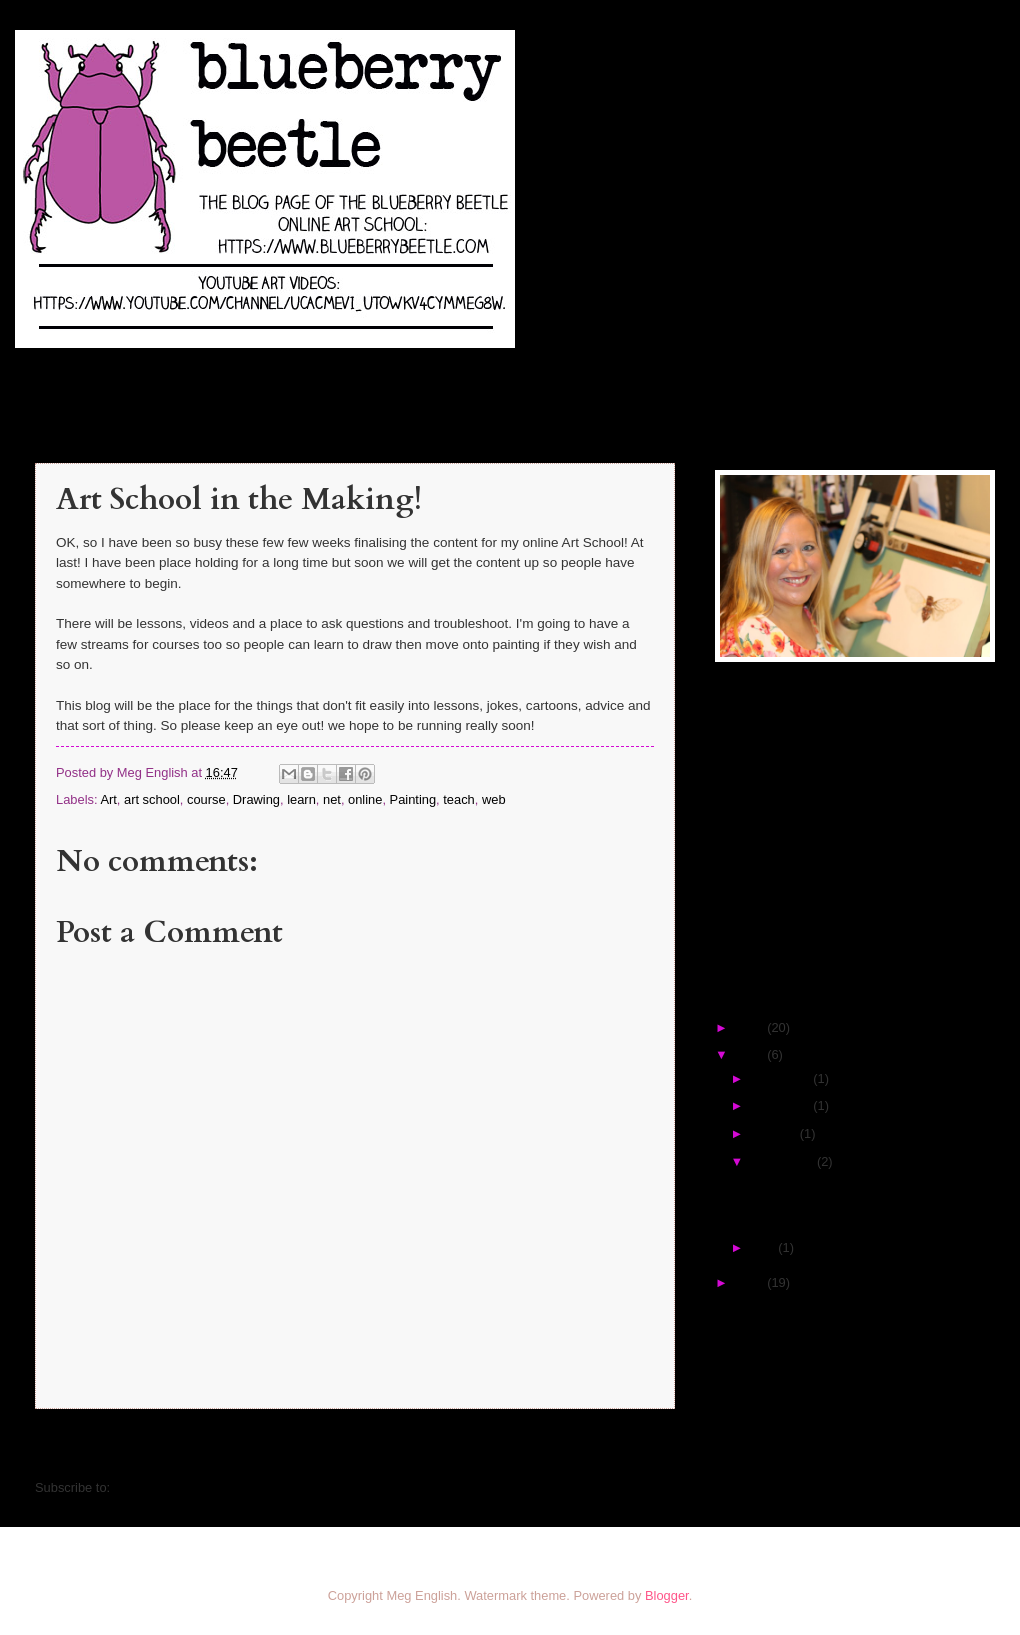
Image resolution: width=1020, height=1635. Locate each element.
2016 (751, 1054)
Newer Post (81, 1447)
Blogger (667, 1595)
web (494, 799)
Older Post (632, 1447)
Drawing (256, 799)
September (783, 1161)
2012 (751, 1282)
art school (152, 799)
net (332, 799)
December (781, 1078)
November (781, 1105)
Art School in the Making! (818, 1184)
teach (459, 799)
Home (359, 1447)
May (764, 1247)
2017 (751, 1027)
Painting (413, 799)
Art (108, 799)
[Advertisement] (840, 822)
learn (301, 799)
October (774, 1133)
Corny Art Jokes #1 (801, 1211)
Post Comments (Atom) (181, 1487)
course (206, 799)
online (365, 799)
